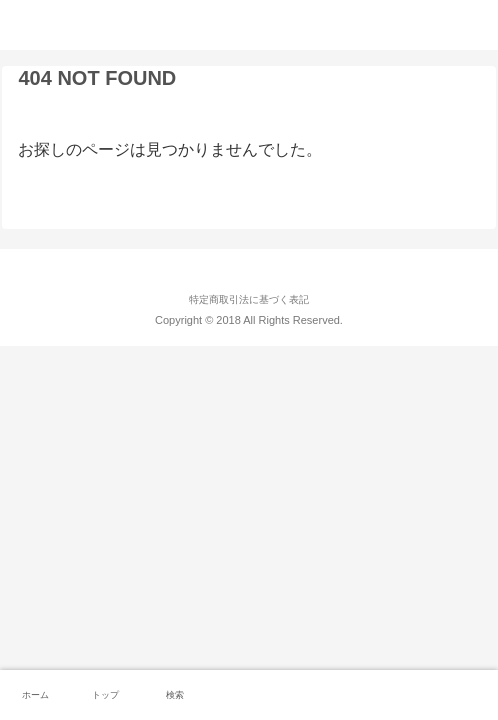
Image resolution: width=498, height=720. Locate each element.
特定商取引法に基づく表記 (249, 299)
